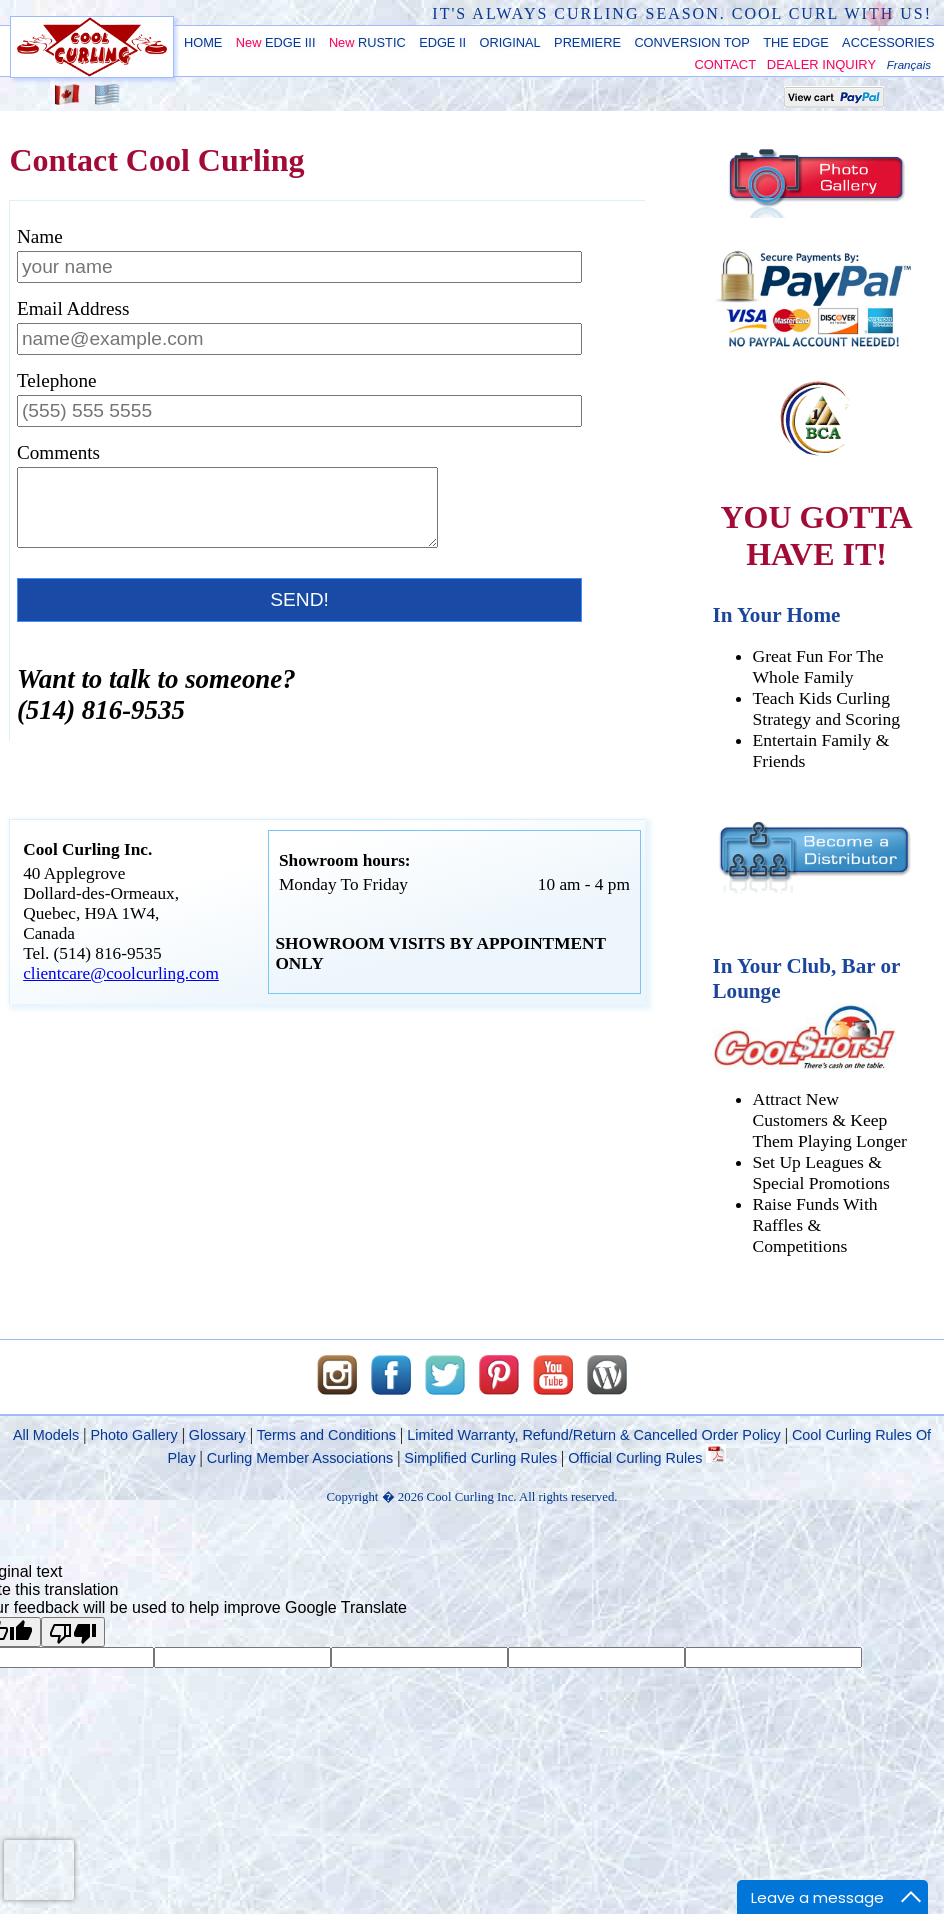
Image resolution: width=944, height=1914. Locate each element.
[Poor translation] (73, 1632)
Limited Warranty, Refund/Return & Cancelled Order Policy (594, 1435)
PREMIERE (587, 42)
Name (40, 236)
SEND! (299, 614)
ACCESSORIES (888, 42)
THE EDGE (795, 42)
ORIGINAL (510, 42)
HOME (203, 42)
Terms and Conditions (326, 1435)
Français (909, 65)
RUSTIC (367, 42)
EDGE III (276, 42)
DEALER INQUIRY (821, 64)
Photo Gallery (133, 1435)
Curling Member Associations (300, 1458)
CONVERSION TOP (691, 42)
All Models (46, 1435)
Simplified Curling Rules (480, 1458)
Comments (58, 452)
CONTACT (725, 64)
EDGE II (442, 42)
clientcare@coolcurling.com (121, 988)
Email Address (73, 308)
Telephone (57, 380)
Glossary (217, 1435)
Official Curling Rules (647, 1458)
